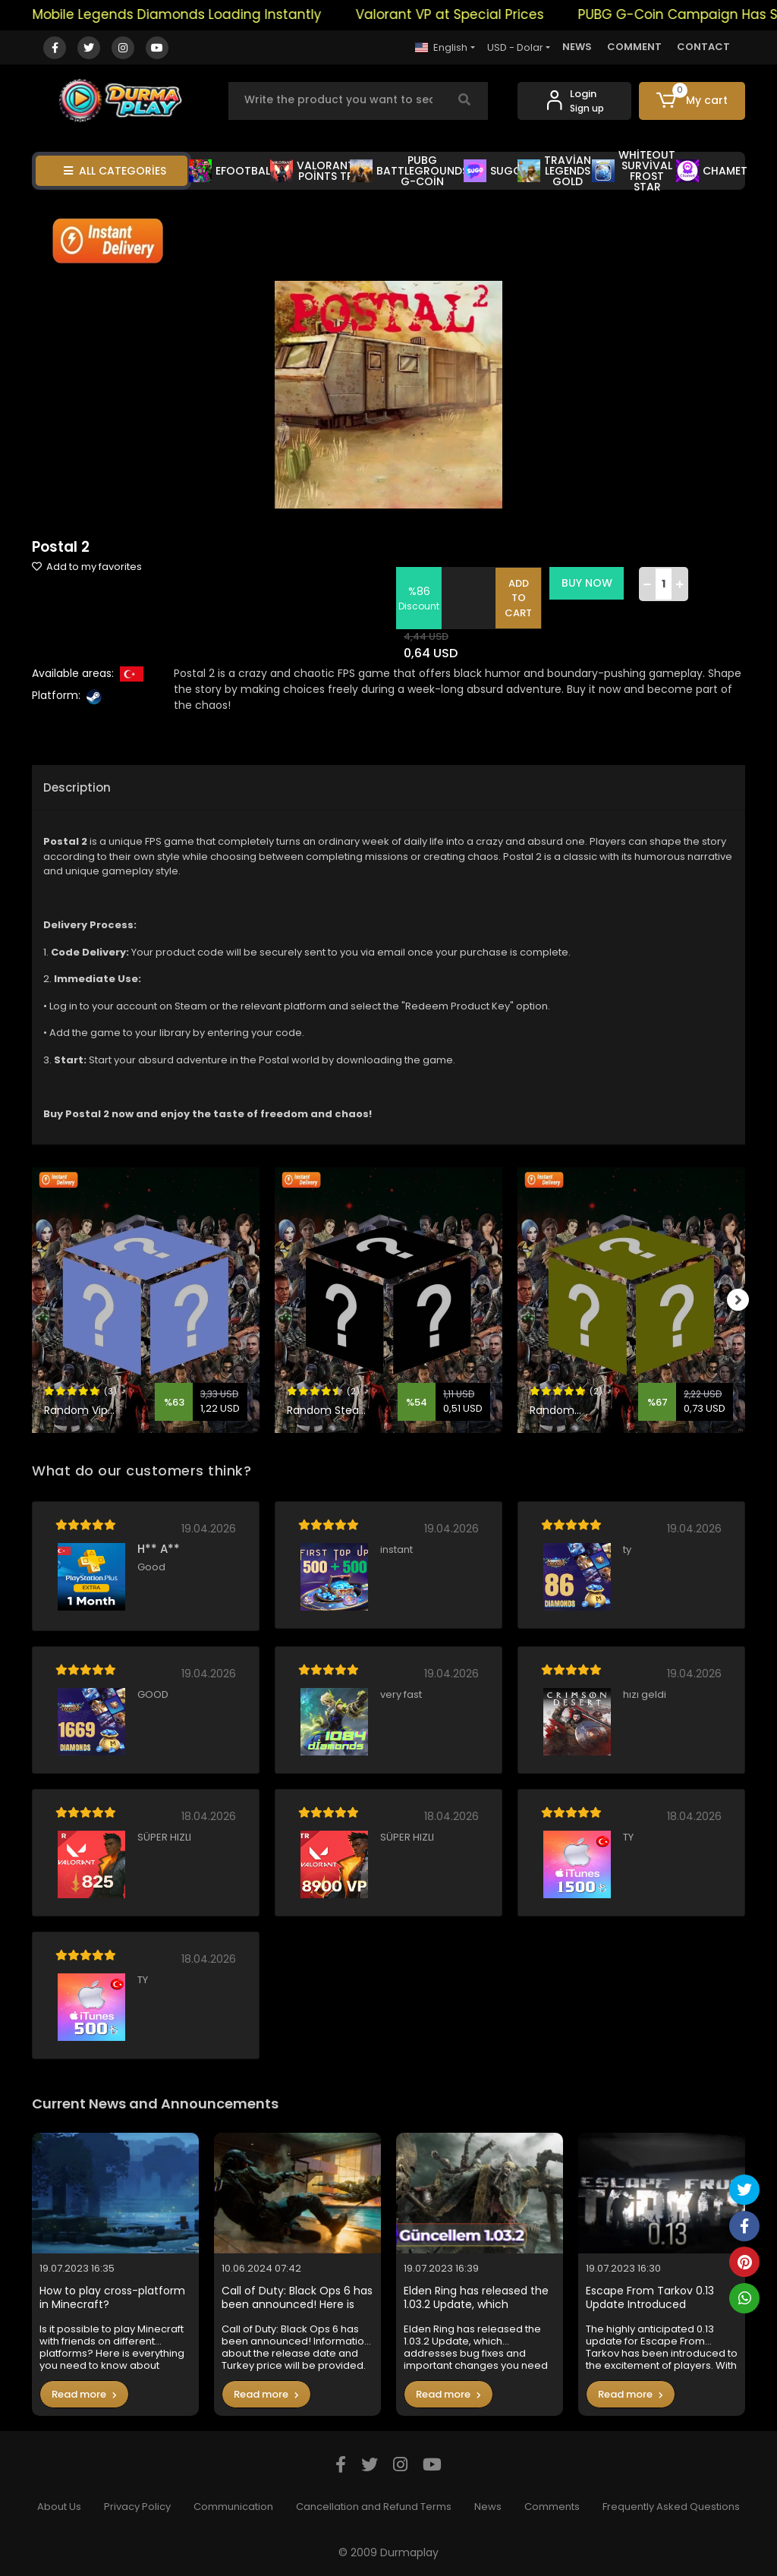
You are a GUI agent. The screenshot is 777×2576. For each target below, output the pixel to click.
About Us (59, 2506)
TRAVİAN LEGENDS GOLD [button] (555, 171)
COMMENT (634, 46)
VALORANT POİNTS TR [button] (312, 171)
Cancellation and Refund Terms (373, 2506)
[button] (692, 101)
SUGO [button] (493, 170)
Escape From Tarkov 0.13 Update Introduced (650, 2298)
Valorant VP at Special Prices (477, 14)
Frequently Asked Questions (671, 2506)
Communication (233, 2506)
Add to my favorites (87, 566)
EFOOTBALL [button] (231, 170)
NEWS (577, 46)
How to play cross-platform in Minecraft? (112, 2298)
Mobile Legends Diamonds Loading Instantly (204, 14)
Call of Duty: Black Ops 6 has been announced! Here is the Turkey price (297, 2298)
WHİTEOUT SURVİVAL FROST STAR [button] (633, 171)
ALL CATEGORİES (115, 170)
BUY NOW (588, 582)
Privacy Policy (137, 2506)
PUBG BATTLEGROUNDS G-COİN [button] (409, 171)
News (488, 2506)
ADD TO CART (520, 598)
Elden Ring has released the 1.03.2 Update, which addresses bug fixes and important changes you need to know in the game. (476, 2298)
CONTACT (703, 46)
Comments (552, 2506)
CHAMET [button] (711, 170)
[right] (745, 1300)
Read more (84, 2394)
